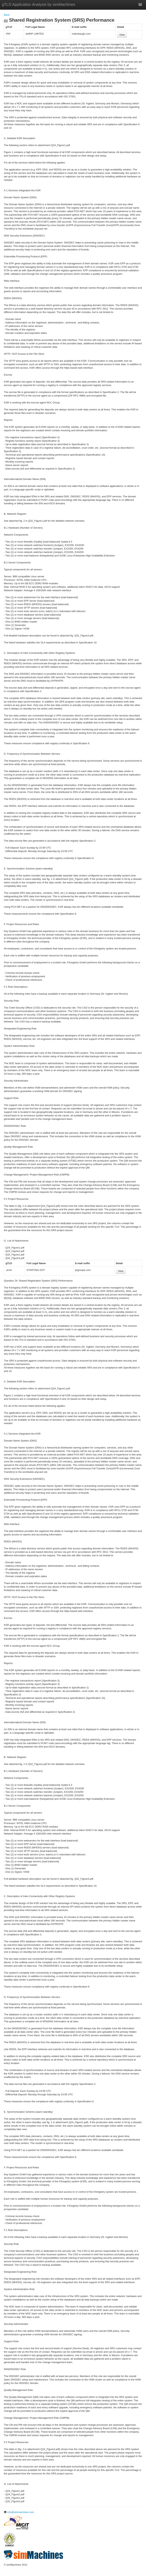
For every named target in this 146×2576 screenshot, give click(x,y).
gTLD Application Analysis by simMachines (38, 4)
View (122, 34)
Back (6, 14)
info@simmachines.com (19, 2512)
